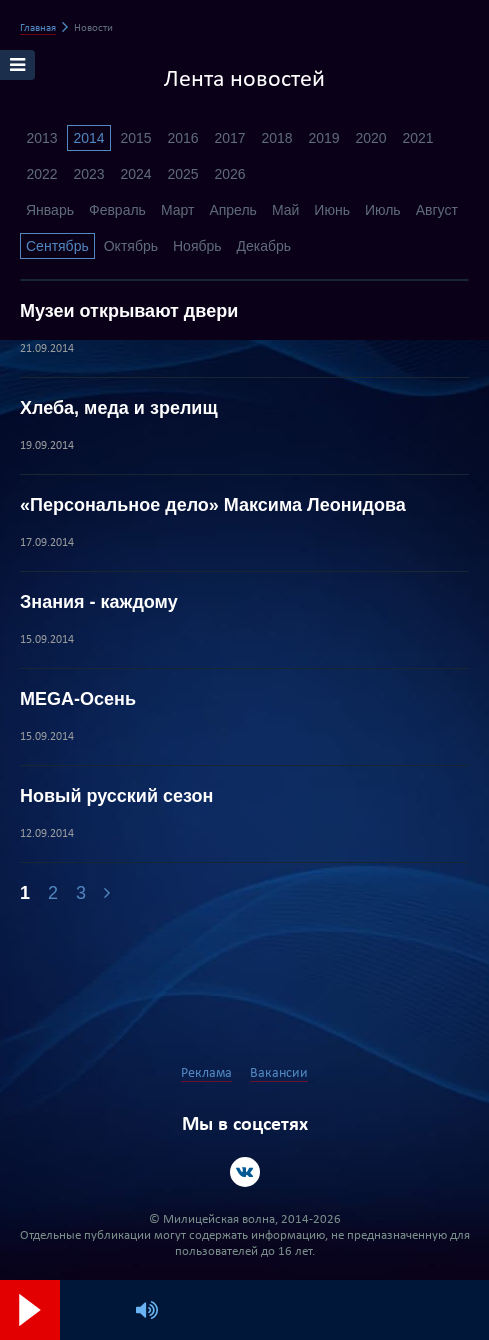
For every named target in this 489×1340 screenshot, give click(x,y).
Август (437, 210)
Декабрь (264, 246)
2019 (323, 138)
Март (178, 210)
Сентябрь (57, 246)
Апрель (233, 210)
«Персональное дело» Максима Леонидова (213, 505)
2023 (88, 174)
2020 (370, 138)
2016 (182, 138)
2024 (135, 174)
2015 (135, 138)
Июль (383, 210)
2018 (276, 138)
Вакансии (279, 1073)
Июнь (332, 210)
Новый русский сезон (116, 796)
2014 (88, 138)
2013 (41, 138)
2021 (417, 138)
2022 (41, 174)
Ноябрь (197, 246)
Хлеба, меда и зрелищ (119, 408)
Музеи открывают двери (129, 311)
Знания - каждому (99, 602)
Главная (38, 28)
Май (285, 210)
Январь (50, 210)
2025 (182, 174)
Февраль (117, 210)
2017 (229, 138)
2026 (229, 174)
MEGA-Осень (78, 699)
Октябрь (131, 246)
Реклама (206, 1073)
